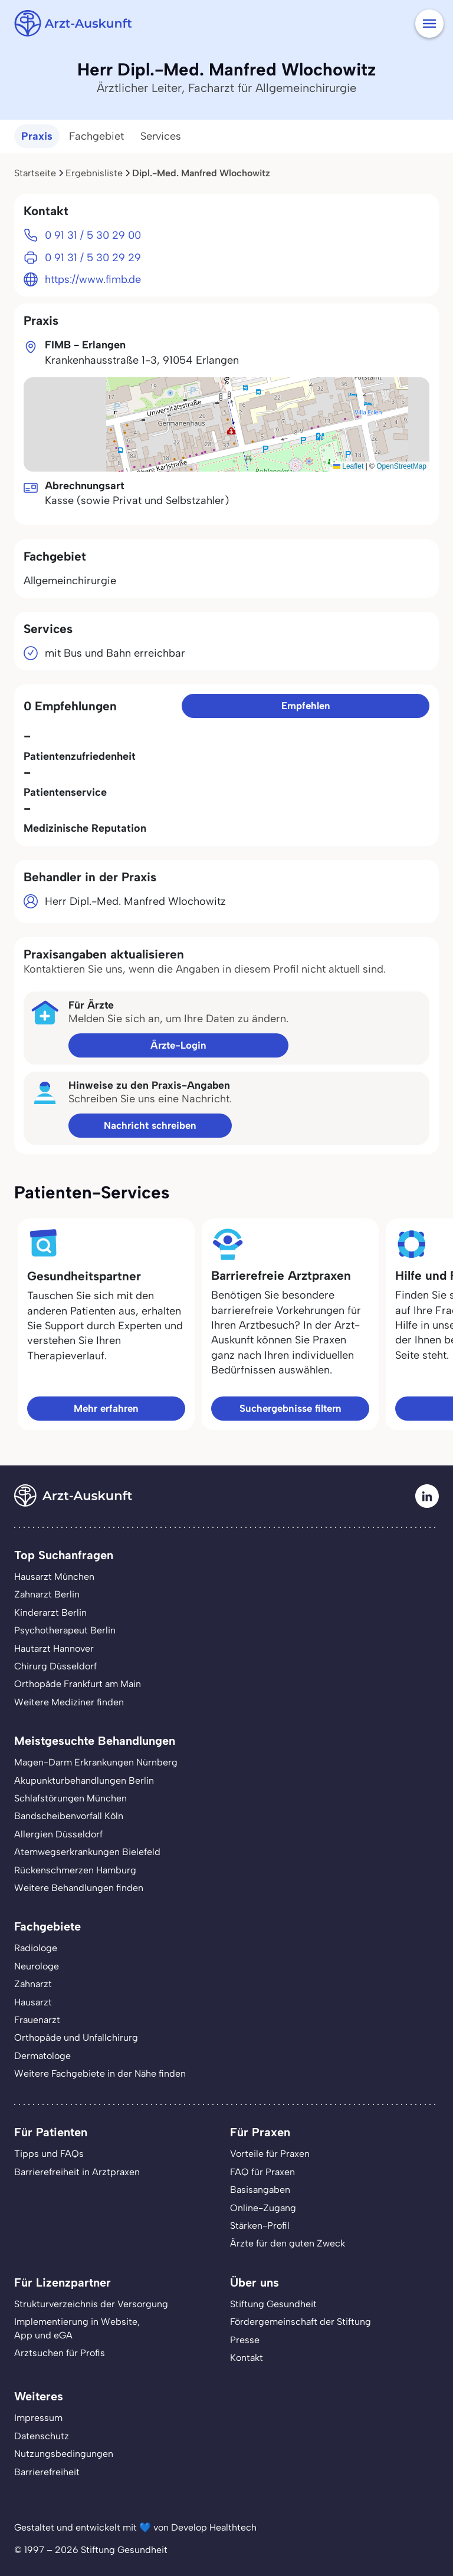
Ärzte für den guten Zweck (287, 2243)
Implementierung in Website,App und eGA (77, 2328)
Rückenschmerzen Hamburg (75, 1870)
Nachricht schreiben (150, 1125)
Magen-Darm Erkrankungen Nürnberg (96, 1762)
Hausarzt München (54, 1576)
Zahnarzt (33, 1983)
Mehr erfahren (106, 1408)
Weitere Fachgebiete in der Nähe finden (100, 2073)
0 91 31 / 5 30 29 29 (93, 257)
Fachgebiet (96, 136)
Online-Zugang (263, 2207)
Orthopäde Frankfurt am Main (77, 1683)
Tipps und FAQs (49, 2153)
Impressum (38, 2417)
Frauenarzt (37, 2019)
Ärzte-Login (178, 1045)
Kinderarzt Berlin (50, 1612)
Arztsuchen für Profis (59, 2352)
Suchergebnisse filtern (290, 1408)
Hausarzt (33, 2002)
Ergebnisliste (94, 173)
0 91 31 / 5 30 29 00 (93, 235)
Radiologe (35, 1948)
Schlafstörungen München (70, 1798)
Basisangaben (260, 2189)
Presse (245, 2340)
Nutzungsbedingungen (63, 2453)
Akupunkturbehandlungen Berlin (84, 1780)
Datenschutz (41, 2436)
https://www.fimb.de (93, 279)
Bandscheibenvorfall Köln (68, 1815)
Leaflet (348, 466)
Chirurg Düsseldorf (55, 1666)
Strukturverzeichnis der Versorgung (91, 2304)
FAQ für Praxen (262, 2172)
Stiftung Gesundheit (273, 2304)
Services (160, 136)
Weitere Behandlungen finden (78, 1887)
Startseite (35, 173)
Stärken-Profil (260, 2225)
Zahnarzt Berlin (47, 1594)
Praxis (36, 136)
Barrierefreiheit (47, 2472)
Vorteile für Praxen (270, 2153)
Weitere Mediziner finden (69, 1702)
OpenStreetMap (401, 466)
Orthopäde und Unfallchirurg (76, 2037)
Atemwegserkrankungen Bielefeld (87, 1851)
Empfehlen (305, 705)
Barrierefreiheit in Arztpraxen (77, 2172)
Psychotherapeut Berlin (65, 1630)
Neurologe (36, 1966)
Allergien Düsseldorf (58, 1834)
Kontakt (246, 2357)
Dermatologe (42, 2055)
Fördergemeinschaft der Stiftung (300, 2321)
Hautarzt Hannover (54, 1648)
